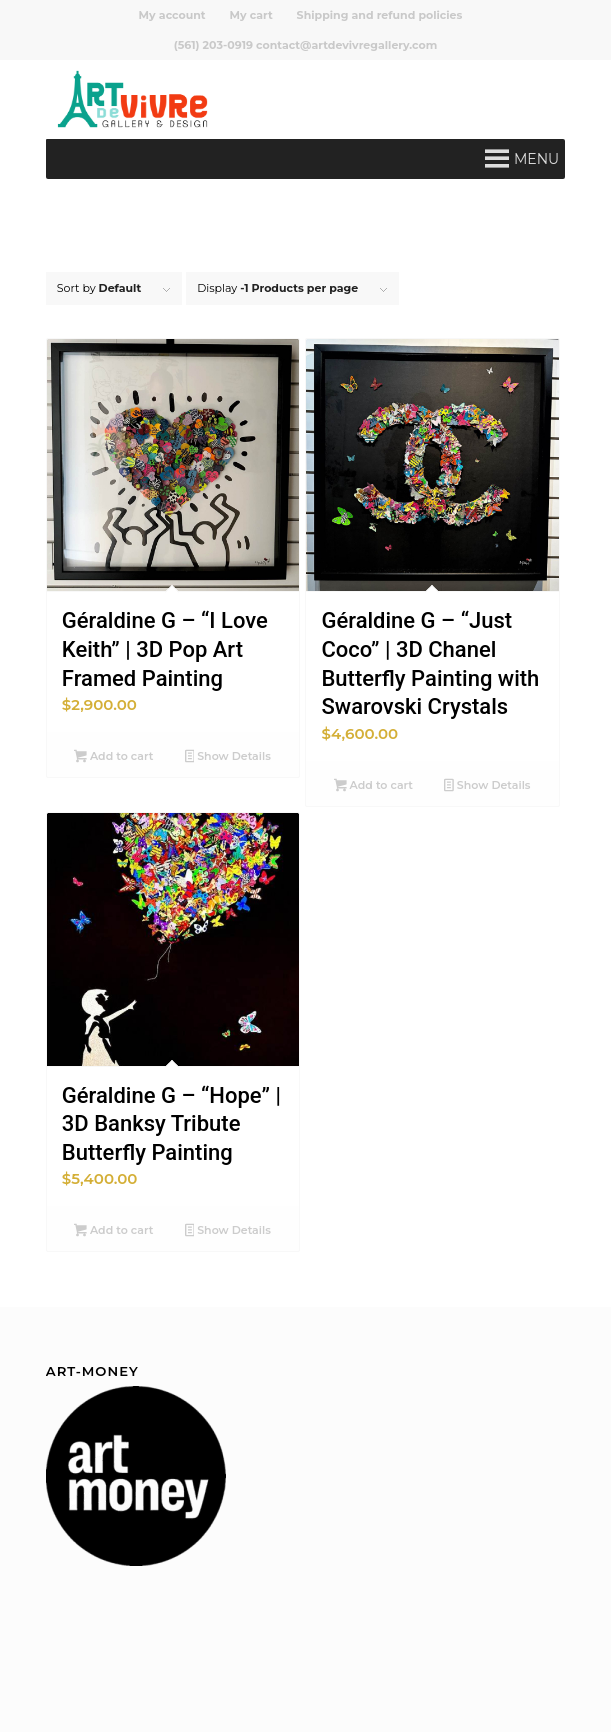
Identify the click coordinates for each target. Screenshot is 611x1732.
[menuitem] (173, 15)
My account (172, 15)
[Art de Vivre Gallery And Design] (253, 99)
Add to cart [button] (113, 758)
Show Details (228, 758)
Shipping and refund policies (380, 15)
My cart (251, 15)
